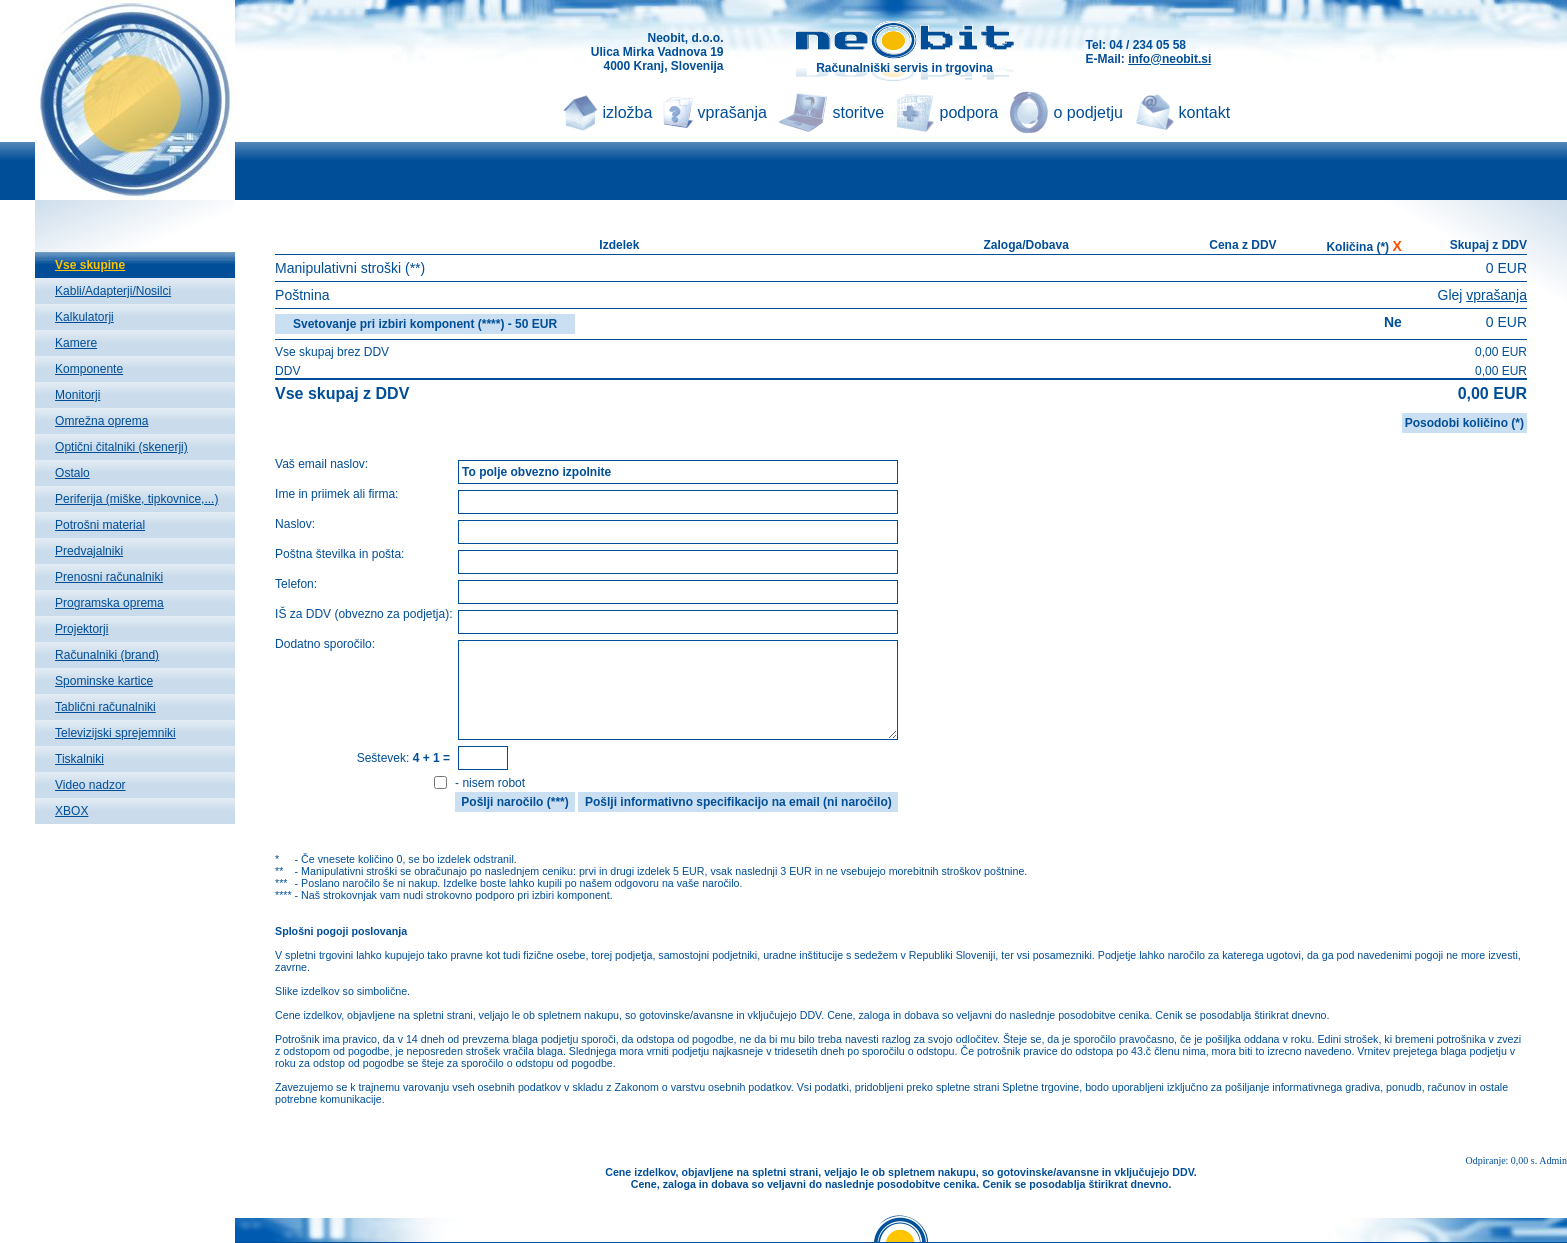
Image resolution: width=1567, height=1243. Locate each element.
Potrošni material (100, 525)
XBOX (71, 811)
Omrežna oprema (101, 421)
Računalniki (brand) (107, 655)
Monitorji (77, 395)
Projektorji (81, 629)
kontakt (1205, 112)
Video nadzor (90, 785)
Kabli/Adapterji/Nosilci (113, 291)
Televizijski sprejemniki (115, 733)
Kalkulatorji (84, 317)
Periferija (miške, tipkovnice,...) (136, 499)
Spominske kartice (104, 681)
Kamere (76, 343)
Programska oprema (109, 603)
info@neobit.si (1169, 59)
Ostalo (72, 473)
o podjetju (1088, 112)
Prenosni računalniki (109, 577)
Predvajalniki (89, 551)
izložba (628, 112)
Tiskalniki (79, 759)
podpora (969, 112)
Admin (1553, 1160)
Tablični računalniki (105, 707)
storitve (859, 112)
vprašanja (732, 112)
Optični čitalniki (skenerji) (121, 447)
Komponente (89, 369)
